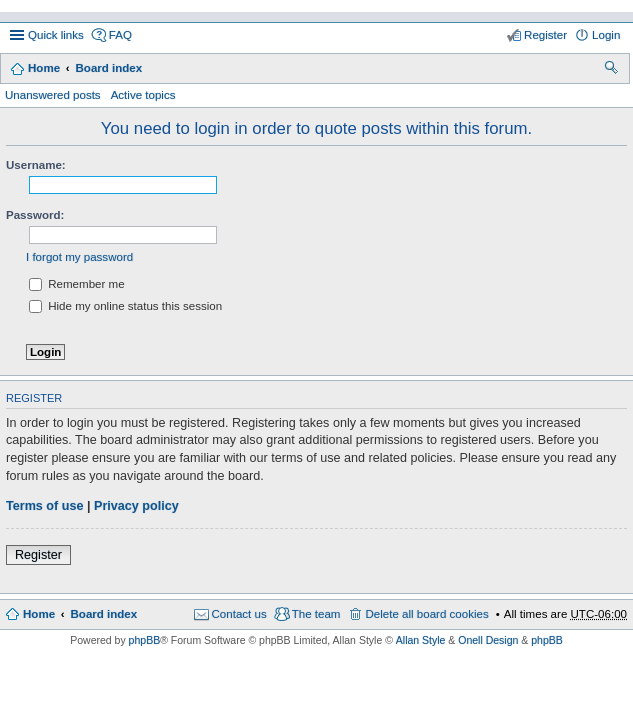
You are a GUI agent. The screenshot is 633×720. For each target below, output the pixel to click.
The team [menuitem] (316, 614)
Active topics (143, 95)
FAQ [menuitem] (120, 35)
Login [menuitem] (606, 35)
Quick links (56, 35)
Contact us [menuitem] (239, 614)
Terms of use (44, 506)
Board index (108, 68)
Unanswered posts (53, 95)
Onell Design (488, 640)
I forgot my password (79, 257)
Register (38, 555)
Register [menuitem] (545, 35)
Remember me (77, 284)
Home (44, 68)
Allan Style (421, 640)
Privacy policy (136, 506)
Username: (36, 165)
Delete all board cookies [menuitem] (426, 614)
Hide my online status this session (125, 306)
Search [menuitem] (612, 70)
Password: (35, 215)
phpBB (145, 640)
